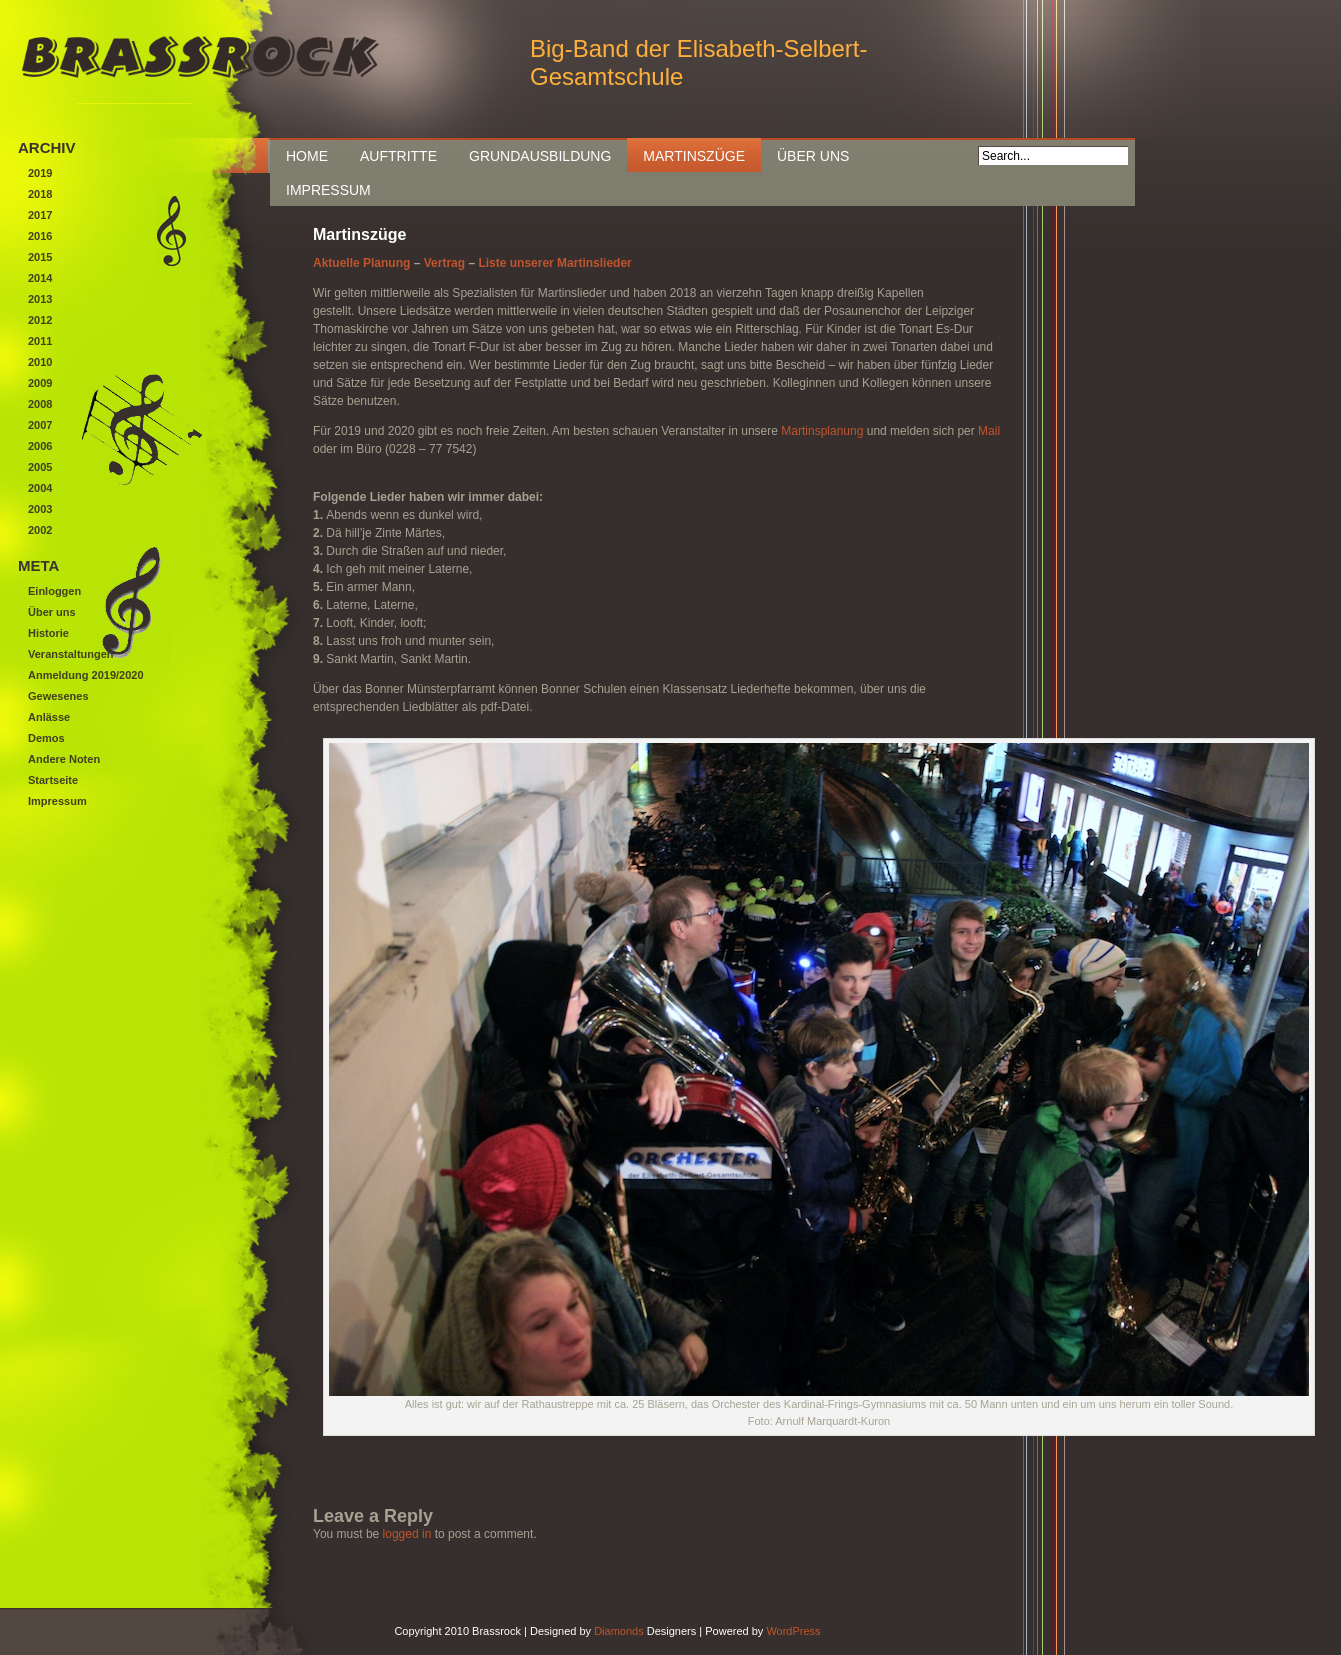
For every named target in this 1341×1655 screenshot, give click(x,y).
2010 (40, 362)
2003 (40, 509)
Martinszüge (694, 156)
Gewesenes (58, 696)
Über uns (813, 156)
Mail (989, 431)
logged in (407, 1534)
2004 (40, 488)
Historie (48, 633)
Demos (46, 738)
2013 (40, 299)
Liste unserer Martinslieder (554, 263)
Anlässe (49, 717)
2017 (40, 215)
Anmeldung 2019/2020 (86, 675)
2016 (40, 236)
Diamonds (619, 1631)
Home (307, 156)
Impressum (328, 190)
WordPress (793, 1631)
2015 (40, 257)
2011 (40, 341)
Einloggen (54, 591)
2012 (40, 320)
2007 (40, 425)
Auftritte (398, 156)
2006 (40, 446)
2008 (40, 404)
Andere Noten (64, 759)
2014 (40, 278)
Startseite (53, 780)
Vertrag (444, 263)
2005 (40, 467)
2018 (40, 194)
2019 (40, 173)
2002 (40, 530)
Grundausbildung (540, 156)
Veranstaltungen (71, 654)
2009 (40, 383)
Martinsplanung (822, 431)
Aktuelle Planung (361, 263)
